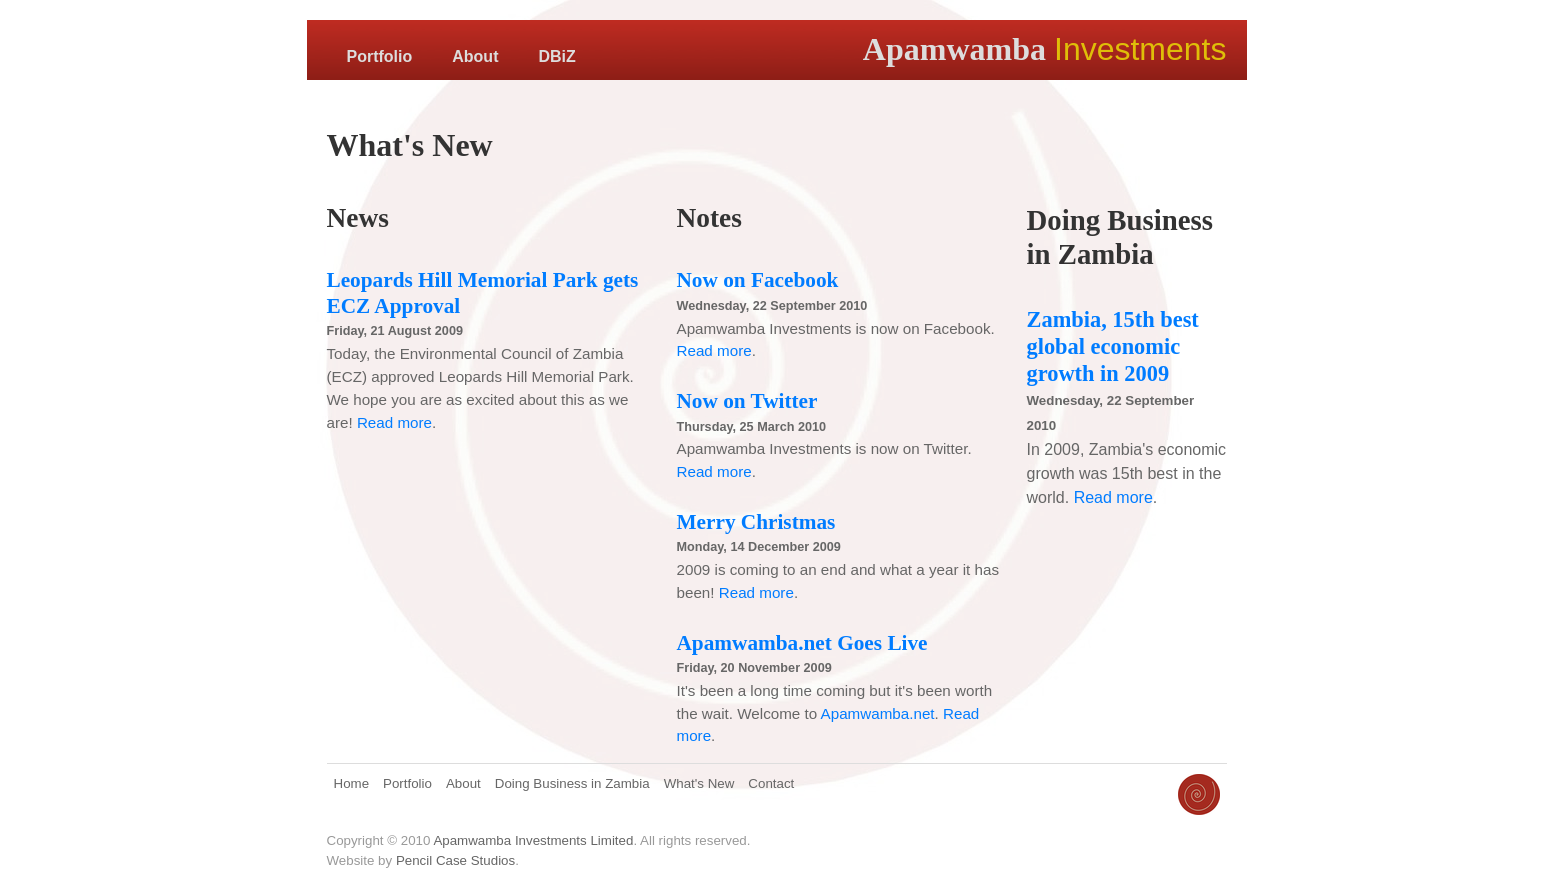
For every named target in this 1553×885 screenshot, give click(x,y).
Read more (394, 422)
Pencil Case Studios (455, 860)
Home (352, 783)
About (475, 56)
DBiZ (556, 56)
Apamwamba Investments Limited (533, 840)
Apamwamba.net (878, 713)
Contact (771, 783)
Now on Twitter (747, 401)
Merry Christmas (756, 522)
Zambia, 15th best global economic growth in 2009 (1113, 346)
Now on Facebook (758, 280)
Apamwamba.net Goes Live (802, 643)
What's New (699, 783)
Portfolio (380, 56)
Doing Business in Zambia (572, 783)
